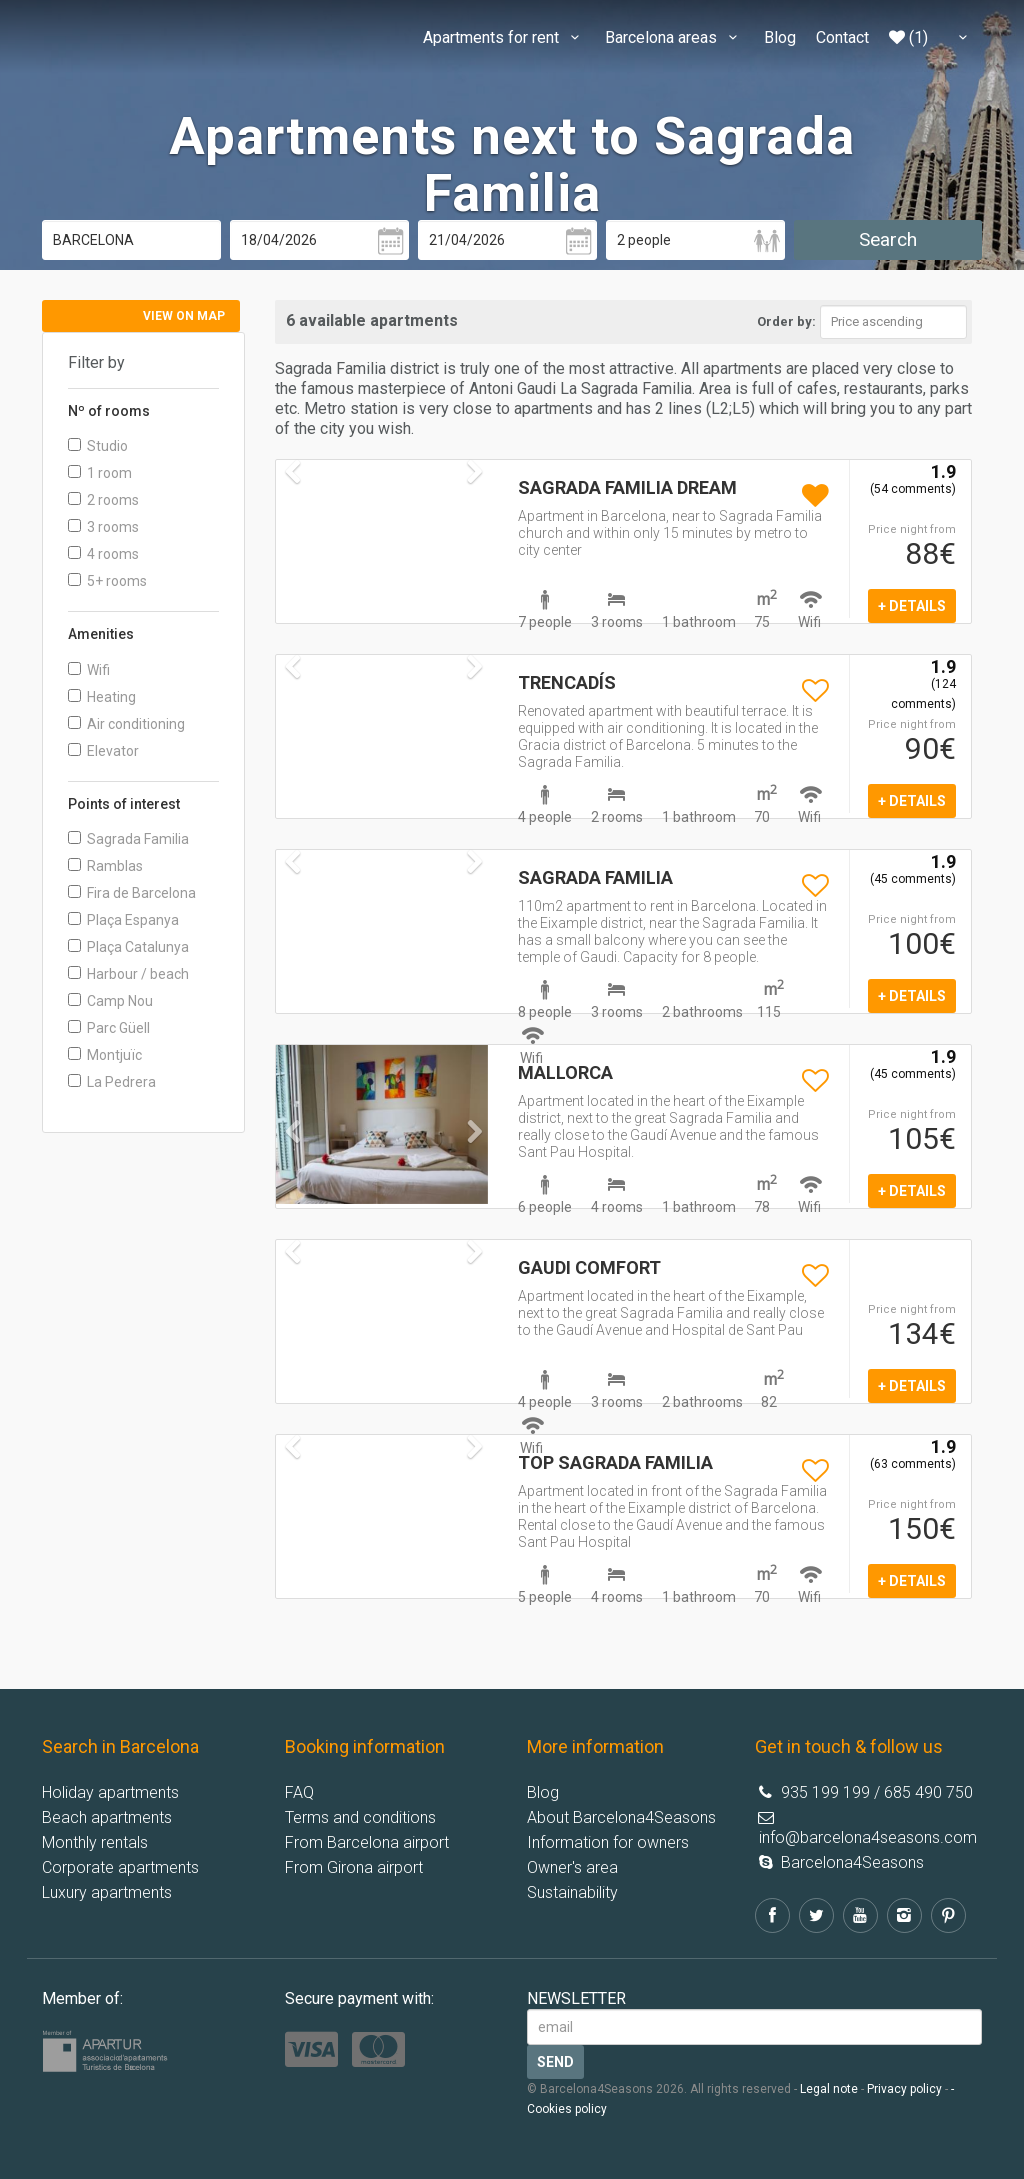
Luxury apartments (107, 1892)
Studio (98, 446)
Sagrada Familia (128, 839)
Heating (102, 697)
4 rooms (103, 554)
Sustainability (572, 1892)
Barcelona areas (674, 37)
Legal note (829, 2089)
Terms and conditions (360, 1817)
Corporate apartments (120, 1867)
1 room (100, 473)
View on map (184, 316)
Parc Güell (109, 1028)
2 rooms (103, 500)
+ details (912, 606)
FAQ (299, 1792)
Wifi (89, 670)
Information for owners (608, 1842)
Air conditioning (126, 724)
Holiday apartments (110, 1792)
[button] (292, 1162)
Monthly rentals (95, 1842)
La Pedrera (112, 1082)
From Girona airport (354, 1867)
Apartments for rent (504, 37)
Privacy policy (904, 2089)
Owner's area (572, 1867)
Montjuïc (105, 1055)
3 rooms (103, 527)
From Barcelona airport (367, 1842)
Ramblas (105, 866)
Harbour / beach (128, 974)
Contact (842, 37)
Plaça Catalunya (128, 947)
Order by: (786, 321)
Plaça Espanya (123, 920)
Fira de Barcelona (132, 893)
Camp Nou (110, 1001)
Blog (780, 37)
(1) (908, 37)
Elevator (103, 751)
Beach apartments (107, 1817)
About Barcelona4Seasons (621, 1817)
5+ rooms (107, 581)
